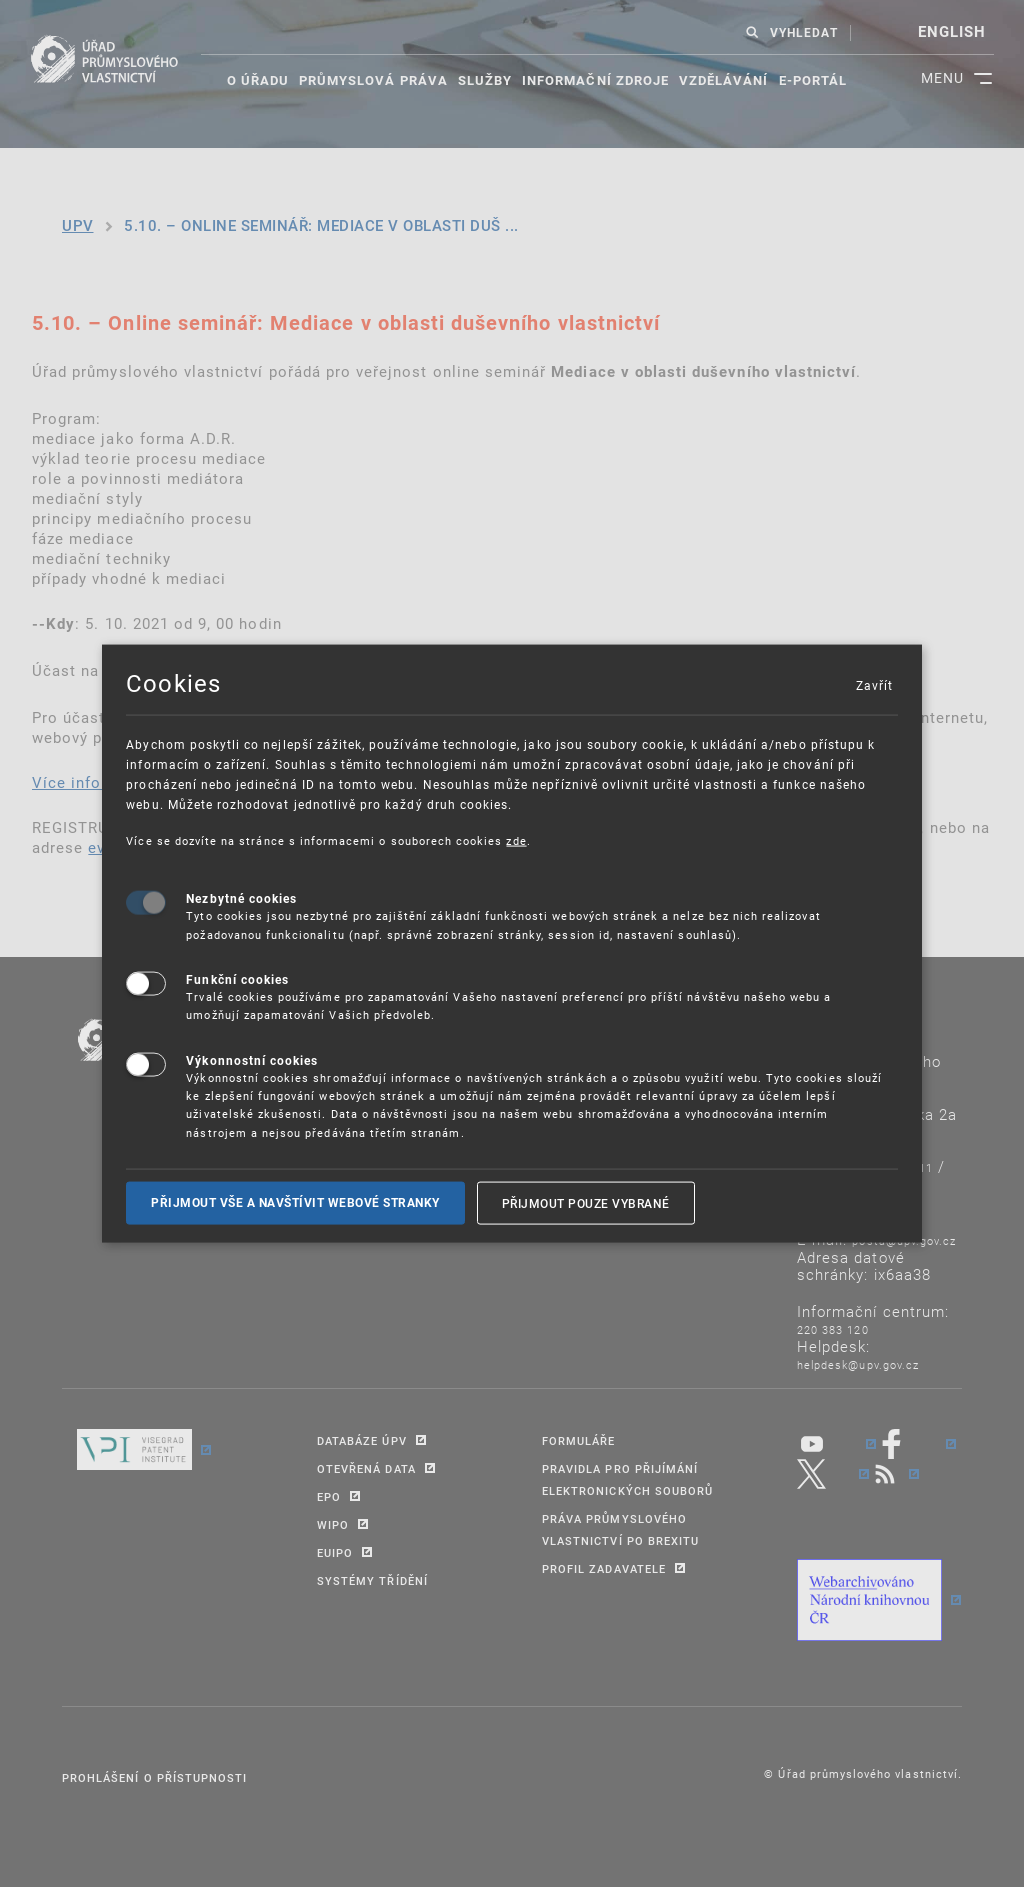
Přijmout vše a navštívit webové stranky (295, 1203)
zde (516, 839)
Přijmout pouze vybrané (586, 1203)
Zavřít (874, 684)
